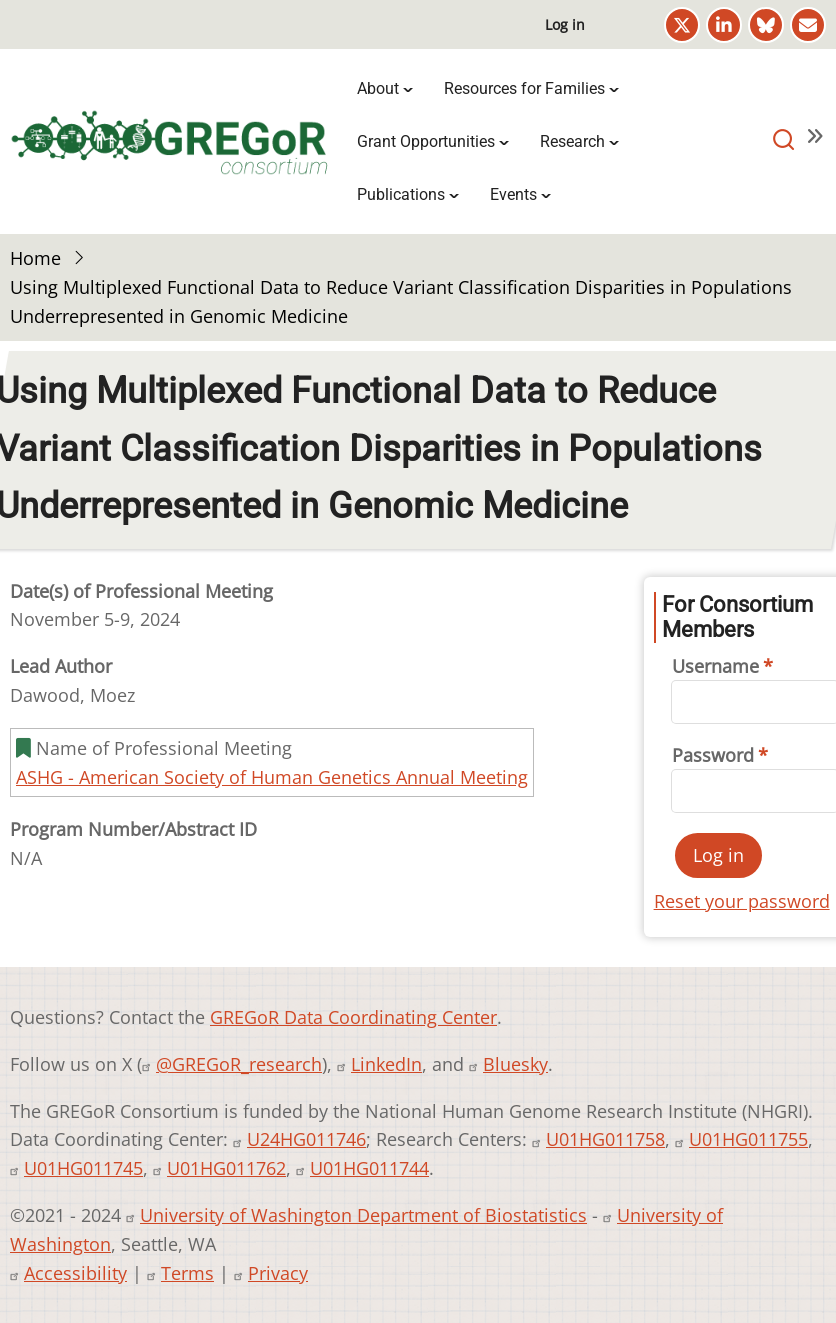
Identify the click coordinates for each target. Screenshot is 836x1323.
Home (35, 258)
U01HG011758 (605, 1139)
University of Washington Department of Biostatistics (363, 1215)
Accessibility (75, 1273)
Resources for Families (524, 88)
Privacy (278, 1273)
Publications (401, 194)
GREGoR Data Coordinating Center (353, 1017)
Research (572, 141)
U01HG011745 (83, 1168)
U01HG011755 (748, 1139)
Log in (565, 24)
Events (513, 194)
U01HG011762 (226, 1168)
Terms (187, 1273)
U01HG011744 (369, 1168)
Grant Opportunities (426, 141)
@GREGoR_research (239, 1064)
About (378, 88)
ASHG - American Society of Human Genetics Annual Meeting (272, 777)
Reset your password (742, 901)
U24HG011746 (306, 1139)
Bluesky (515, 1064)
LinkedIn (386, 1064)
